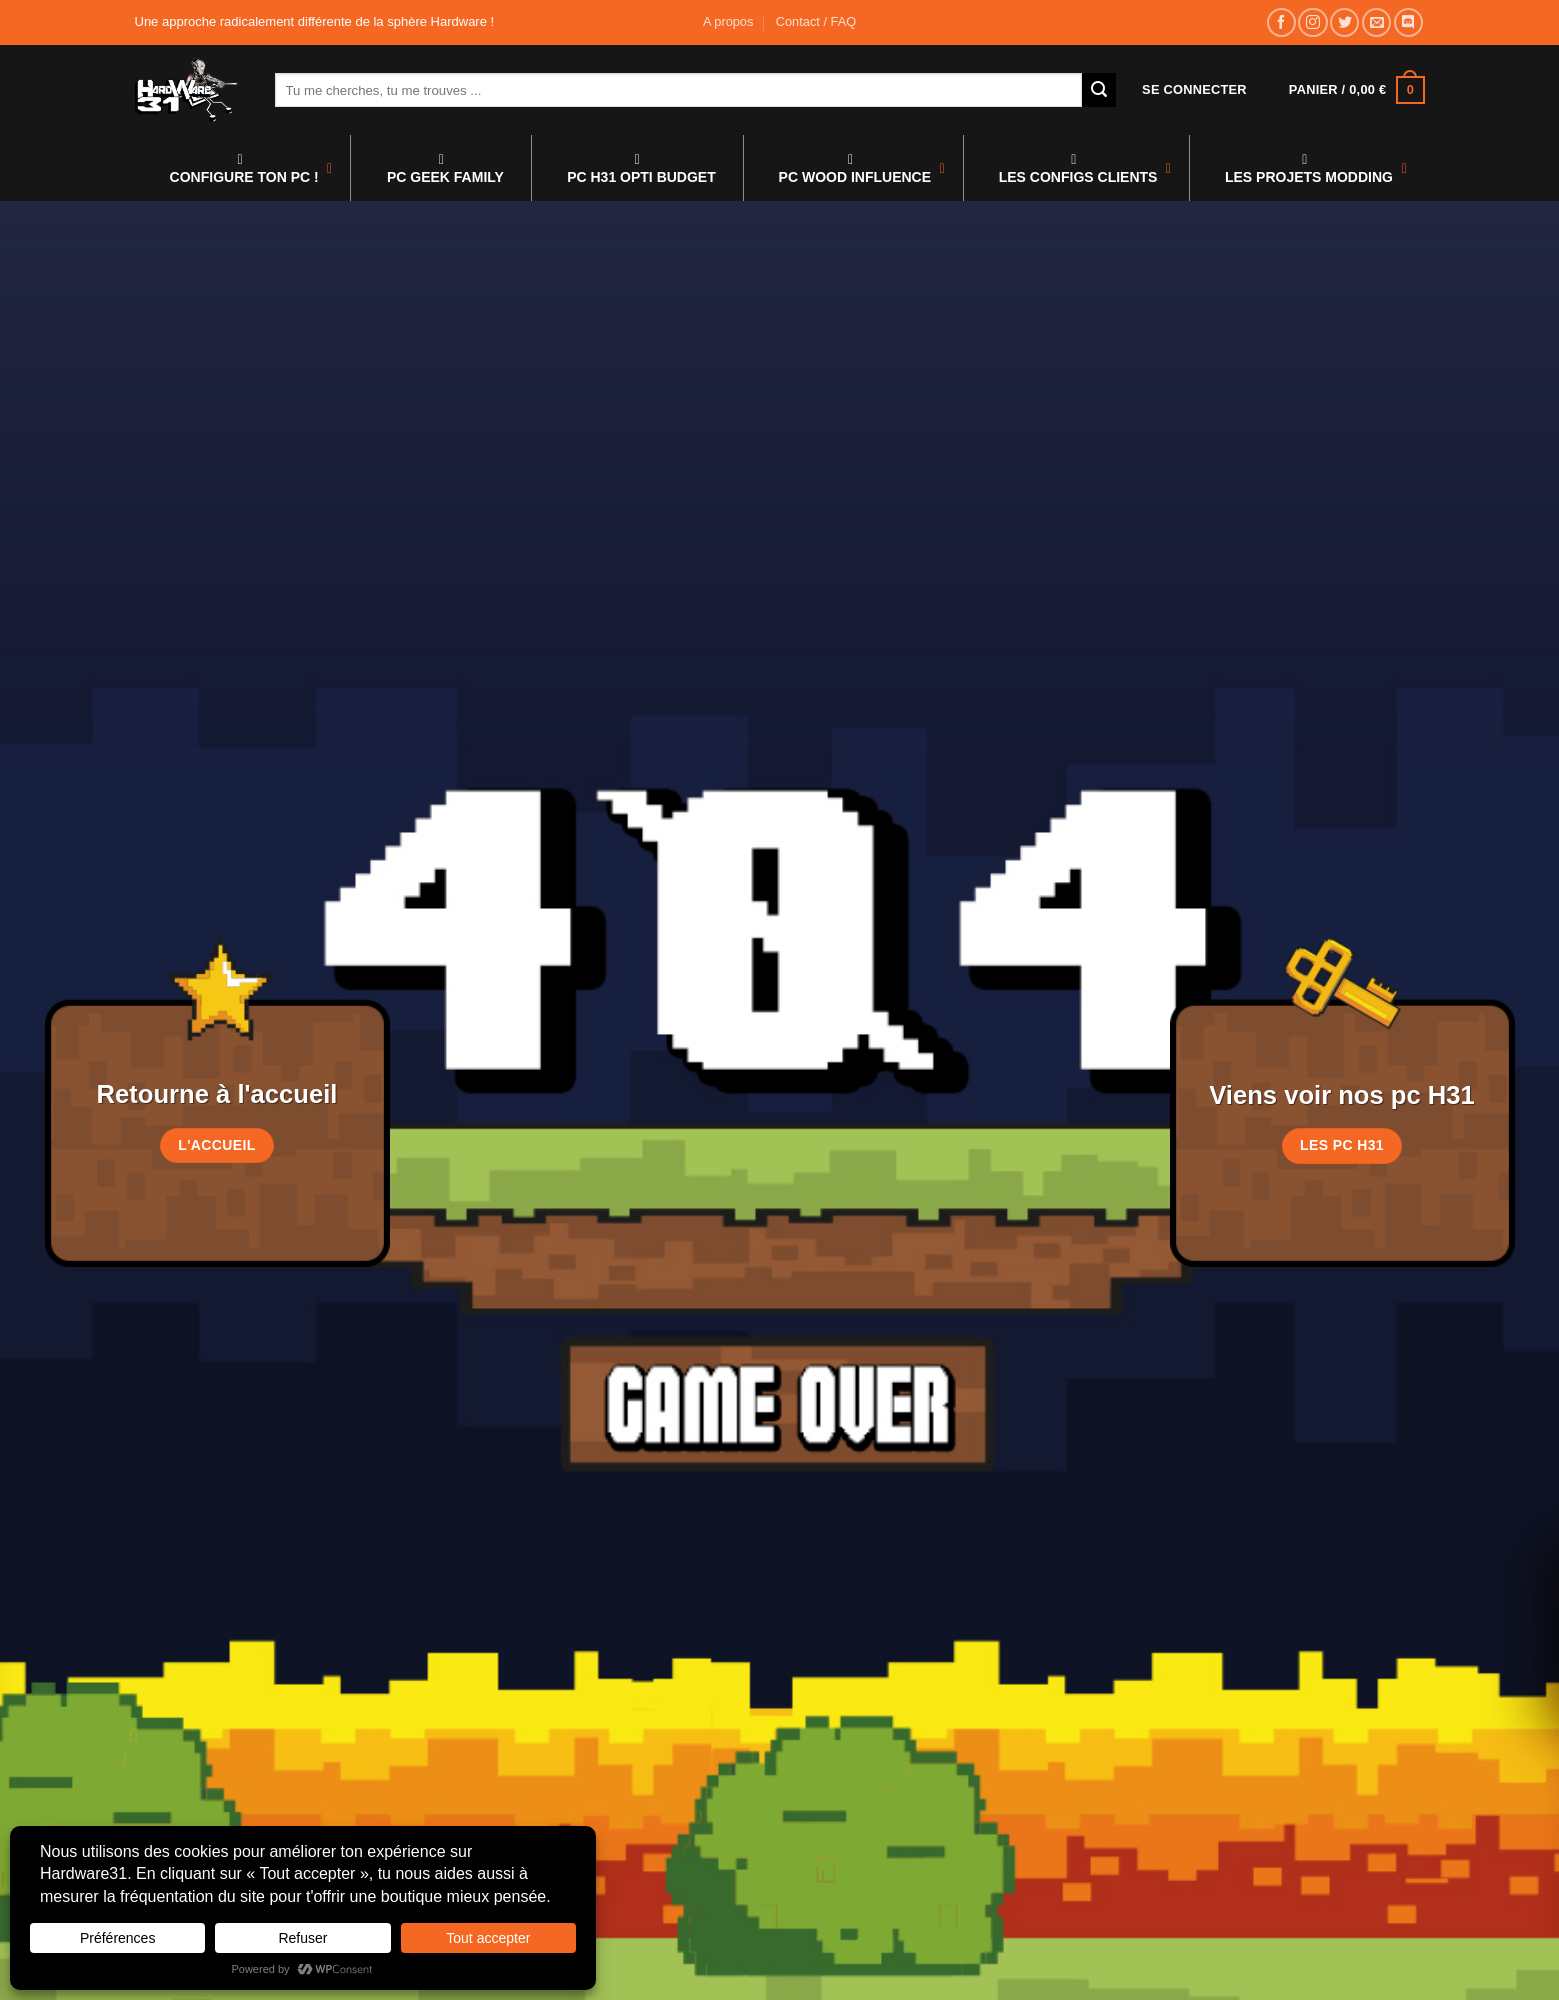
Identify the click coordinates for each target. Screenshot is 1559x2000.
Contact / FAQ (816, 21)
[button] (1194, 90)
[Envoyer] (1099, 90)
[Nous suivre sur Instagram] (1312, 22)
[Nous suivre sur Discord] (1408, 22)
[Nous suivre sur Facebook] (1281, 22)
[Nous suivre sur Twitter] (1344, 22)
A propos (728, 21)
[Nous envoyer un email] (1376, 22)
